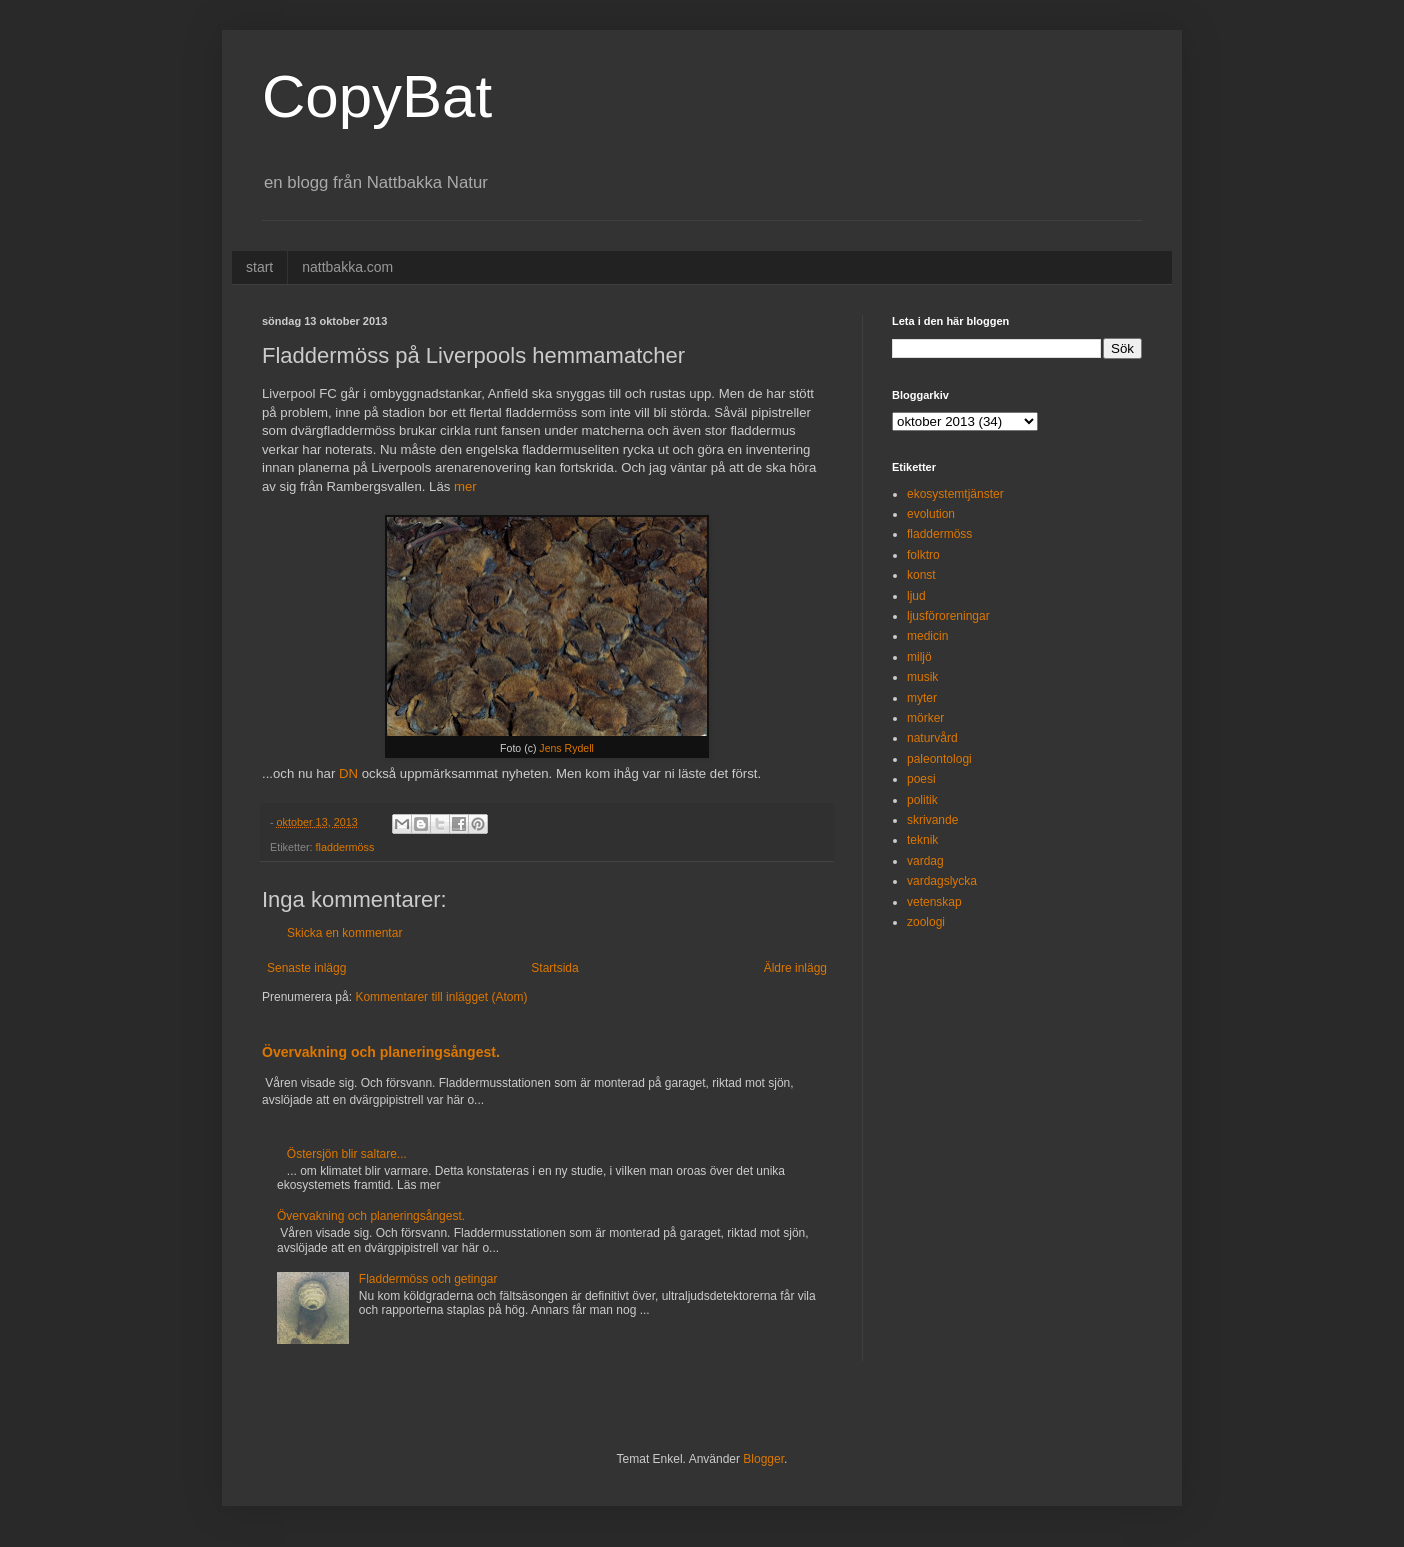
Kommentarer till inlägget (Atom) (441, 997)
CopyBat (377, 96)
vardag (925, 861)
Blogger (763, 1459)
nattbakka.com (347, 267)
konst (921, 575)
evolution (931, 514)
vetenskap (934, 902)
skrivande (932, 820)
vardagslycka (942, 881)
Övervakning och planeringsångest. (381, 1052)
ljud (916, 596)
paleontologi (939, 759)
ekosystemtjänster (955, 494)
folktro (923, 555)
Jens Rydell (566, 748)
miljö (919, 657)
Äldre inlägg (795, 968)
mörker (925, 718)
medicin (927, 636)
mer (465, 486)
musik (922, 677)
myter (922, 698)
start (259, 267)
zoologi (926, 922)
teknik (922, 840)
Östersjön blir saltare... (347, 1154)
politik (922, 800)
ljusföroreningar (948, 616)
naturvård (932, 738)
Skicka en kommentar (344, 933)
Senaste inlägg (306, 968)
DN (348, 773)
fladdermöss (345, 847)
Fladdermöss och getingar (428, 1279)
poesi (921, 779)
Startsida (554, 968)
